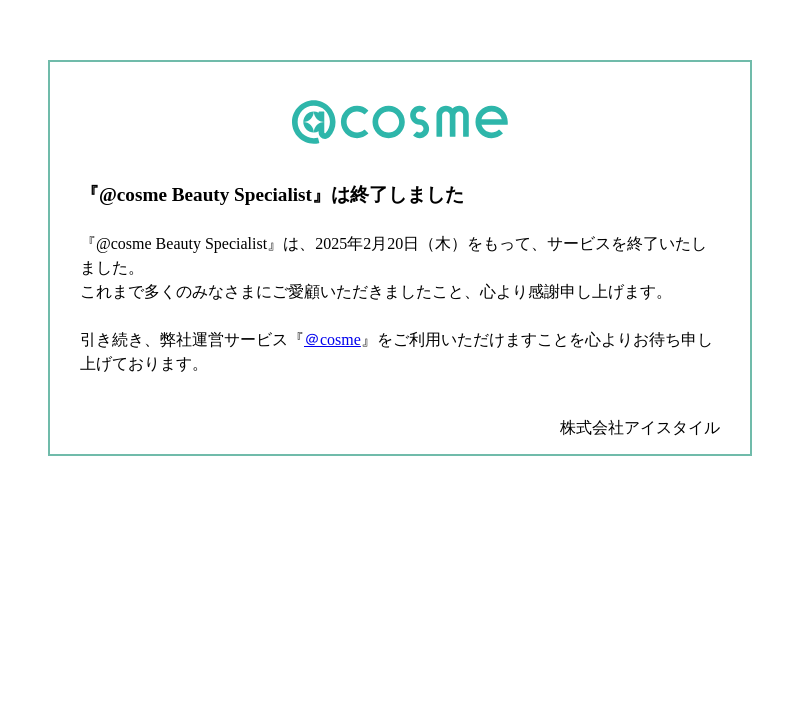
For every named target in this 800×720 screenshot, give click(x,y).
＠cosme (332, 339)
